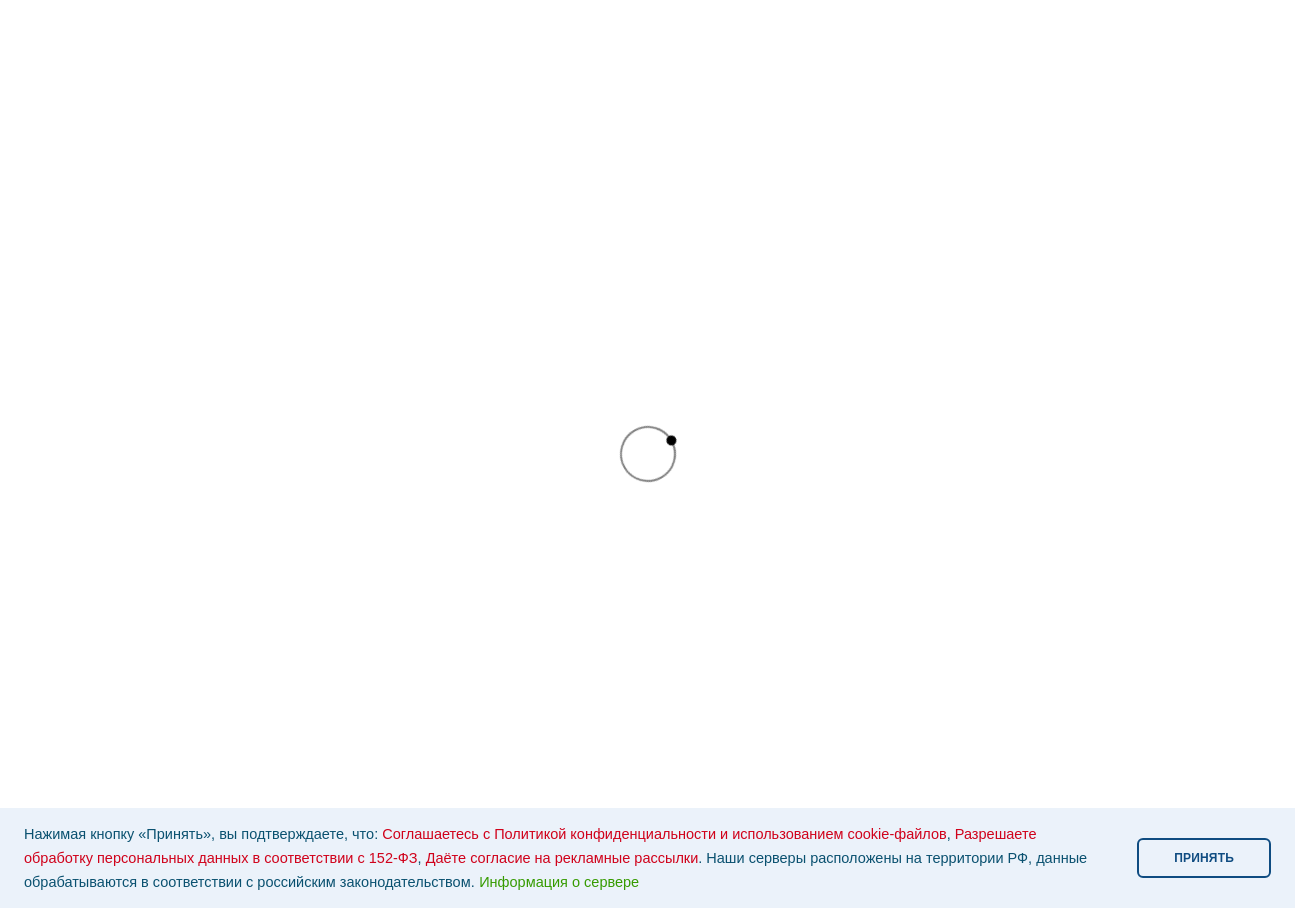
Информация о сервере (559, 882)
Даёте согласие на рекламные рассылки (562, 858)
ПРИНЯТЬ (1204, 858)
